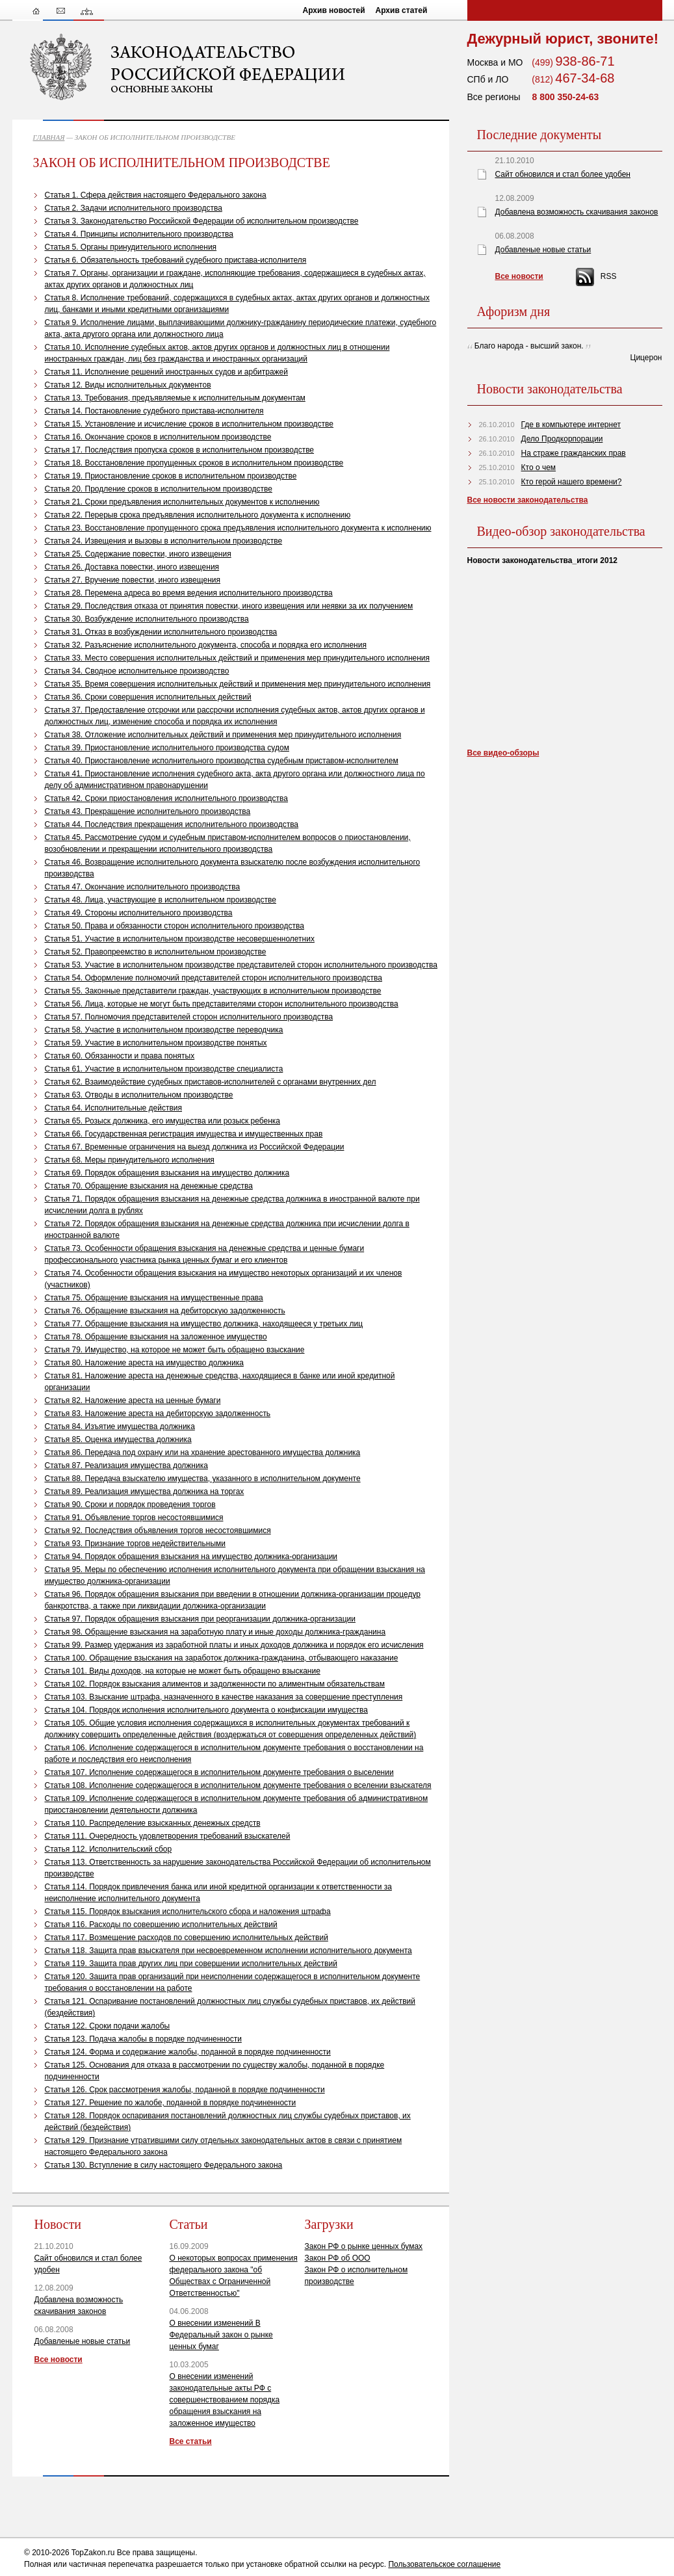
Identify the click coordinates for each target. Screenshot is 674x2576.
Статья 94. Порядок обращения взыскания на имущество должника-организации (191, 1556)
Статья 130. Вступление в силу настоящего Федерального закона (164, 2165)
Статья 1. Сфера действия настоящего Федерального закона (155, 195)
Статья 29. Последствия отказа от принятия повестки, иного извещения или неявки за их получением (229, 606)
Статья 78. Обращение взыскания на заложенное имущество (156, 1336)
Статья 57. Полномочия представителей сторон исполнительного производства (189, 1016)
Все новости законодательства (527, 500)
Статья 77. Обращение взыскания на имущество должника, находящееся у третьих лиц (204, 1323)
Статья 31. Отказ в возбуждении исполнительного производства (161, 632)
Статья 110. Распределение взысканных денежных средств (153, 1823)
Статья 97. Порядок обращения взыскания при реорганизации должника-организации (200, 1618)
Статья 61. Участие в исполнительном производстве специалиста (164, 1068)
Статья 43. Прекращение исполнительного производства (148, 811)
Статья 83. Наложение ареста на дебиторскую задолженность (158, 1413)
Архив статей (402, 10)
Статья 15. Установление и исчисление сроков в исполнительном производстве (189, 423)
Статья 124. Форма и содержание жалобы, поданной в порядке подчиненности (188, 2052)
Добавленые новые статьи (82, 2341)
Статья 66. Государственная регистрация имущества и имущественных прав (184, 1133)
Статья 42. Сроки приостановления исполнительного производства (167, 798)
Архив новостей (334, 10)
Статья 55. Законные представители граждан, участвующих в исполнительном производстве (213, 990)
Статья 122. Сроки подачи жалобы (107, 2026)
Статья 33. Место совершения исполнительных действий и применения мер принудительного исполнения (237, 658)
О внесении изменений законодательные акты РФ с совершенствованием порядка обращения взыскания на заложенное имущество (225, 2400)
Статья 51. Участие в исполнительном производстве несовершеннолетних (180, 938)
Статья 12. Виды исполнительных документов (128, 384)
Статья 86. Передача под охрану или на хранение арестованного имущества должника (203, 1452)
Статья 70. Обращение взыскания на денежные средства (149, 1185)
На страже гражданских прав (573, 453)
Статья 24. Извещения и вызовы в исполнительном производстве (164, 540)
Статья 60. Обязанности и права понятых (120, 1055)
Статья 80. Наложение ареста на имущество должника (144, 1362)
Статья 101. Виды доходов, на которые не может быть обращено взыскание (182, 1671)
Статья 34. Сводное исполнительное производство (137, 671)
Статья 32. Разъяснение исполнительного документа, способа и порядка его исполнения (206, 645)
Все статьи (191, 2441)
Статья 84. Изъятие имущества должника (120, 1426)
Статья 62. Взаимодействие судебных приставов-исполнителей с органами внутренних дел (210, 1081)
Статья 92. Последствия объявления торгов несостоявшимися (158, 1530)
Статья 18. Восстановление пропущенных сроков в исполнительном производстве (194, 462)
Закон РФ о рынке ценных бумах (364, 2246)
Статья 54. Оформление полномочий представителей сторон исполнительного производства (213, 977)
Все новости (58, 2359)
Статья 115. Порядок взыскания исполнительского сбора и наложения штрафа (188, 1911)
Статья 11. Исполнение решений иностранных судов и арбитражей (166, 371)
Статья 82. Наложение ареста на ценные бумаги (133, 1400)
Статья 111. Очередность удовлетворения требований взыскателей (168, 1836)
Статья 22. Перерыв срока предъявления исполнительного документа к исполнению (198, 514)
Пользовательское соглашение (444, 2564)
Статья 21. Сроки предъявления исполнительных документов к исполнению (182, 501)
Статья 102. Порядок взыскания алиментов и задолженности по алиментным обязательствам (215, 1684)
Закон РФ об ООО (337, 2258)
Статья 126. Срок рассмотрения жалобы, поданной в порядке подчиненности (185, 2089)
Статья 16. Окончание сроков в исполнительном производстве (158, 436)
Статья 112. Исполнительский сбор (108, 1849)
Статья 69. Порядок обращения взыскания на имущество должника (167, 1172)
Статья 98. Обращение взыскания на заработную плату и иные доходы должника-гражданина (215, 1631)
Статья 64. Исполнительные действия (114, 1107)
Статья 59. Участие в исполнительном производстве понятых (156, 1042)
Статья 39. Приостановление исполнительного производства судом (167, 747)
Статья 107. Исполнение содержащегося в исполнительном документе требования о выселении (219, 1772)
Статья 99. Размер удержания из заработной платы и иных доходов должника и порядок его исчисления (234, 1644)
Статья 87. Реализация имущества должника (126, 1465)
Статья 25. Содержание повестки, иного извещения (138, 554)
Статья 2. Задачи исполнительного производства (133, 208)
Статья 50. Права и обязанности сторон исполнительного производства (174, 925)
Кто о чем (538, 467)
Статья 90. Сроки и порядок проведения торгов (130, 1504)
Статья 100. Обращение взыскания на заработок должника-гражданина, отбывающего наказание (221, 1658)
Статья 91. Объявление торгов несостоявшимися (134, 1517)
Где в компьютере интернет (571, 424)
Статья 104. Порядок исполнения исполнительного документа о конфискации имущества (206, 1710)
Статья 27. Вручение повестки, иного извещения (133, 580)
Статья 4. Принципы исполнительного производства (139, 234)
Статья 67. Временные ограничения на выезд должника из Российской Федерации (194, 1146)
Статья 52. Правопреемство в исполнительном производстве (155, 951)
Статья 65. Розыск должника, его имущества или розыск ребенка (163, 1120)
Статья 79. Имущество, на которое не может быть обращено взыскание (175, 1349)
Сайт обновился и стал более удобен (562, 174)
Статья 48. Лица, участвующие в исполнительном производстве (160, 899)
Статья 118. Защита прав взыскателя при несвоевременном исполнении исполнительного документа (228, 1950)
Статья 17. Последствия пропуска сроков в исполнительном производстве (180, 449)
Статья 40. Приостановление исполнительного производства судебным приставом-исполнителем (221, 760)
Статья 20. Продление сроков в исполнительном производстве (158, 488)
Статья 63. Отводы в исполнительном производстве (139, 1094)
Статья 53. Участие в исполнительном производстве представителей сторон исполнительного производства (241, 964)
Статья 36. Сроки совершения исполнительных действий (148, 697)
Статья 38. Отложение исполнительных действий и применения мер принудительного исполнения (223, 734)
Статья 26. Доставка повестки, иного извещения (132, 567)
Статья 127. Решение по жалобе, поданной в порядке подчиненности (170, 2102)
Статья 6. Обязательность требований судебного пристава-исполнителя (176, 260)
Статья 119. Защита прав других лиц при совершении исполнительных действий (191, 1963)
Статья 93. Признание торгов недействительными (135, 1543)
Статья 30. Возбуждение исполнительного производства (147, 619)
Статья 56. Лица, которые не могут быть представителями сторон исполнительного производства (221, 1003)
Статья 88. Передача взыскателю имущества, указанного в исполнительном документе (203, 1478)
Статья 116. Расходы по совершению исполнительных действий (161, 1924)
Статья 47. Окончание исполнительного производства (142, 886)
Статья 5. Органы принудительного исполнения (131, 247)
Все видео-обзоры (503, 752)
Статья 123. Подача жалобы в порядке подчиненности (143, 2039)
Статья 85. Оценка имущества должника (118, 1439)
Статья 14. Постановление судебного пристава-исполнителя (154, 410)
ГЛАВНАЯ (49, 137)
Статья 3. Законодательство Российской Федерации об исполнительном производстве (202, 221)
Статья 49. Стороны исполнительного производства (139, 912)
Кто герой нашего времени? (571, 481)
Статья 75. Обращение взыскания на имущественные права (154, 1297)
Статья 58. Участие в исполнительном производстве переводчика (164, 1029)
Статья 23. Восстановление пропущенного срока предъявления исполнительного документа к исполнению (238, 527)
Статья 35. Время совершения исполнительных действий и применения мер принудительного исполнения (238, 684)
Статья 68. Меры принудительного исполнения (129, 1159)
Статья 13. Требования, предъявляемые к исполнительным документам (175, 397)
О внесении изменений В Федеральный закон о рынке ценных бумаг (221, 2335)
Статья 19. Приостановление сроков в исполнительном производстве (171, 475)
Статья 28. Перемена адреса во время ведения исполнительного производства (189, 593)
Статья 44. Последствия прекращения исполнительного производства (172, 824)
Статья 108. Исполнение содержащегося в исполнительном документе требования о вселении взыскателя (238, 1785)
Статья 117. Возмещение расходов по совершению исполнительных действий (186, 1937)
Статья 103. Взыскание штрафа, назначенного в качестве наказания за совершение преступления (224, 1697)
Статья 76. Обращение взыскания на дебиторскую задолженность (165, 1310)
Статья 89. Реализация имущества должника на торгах (144, 1491)
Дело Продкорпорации (562, 438)
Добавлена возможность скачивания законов (576, 212)
